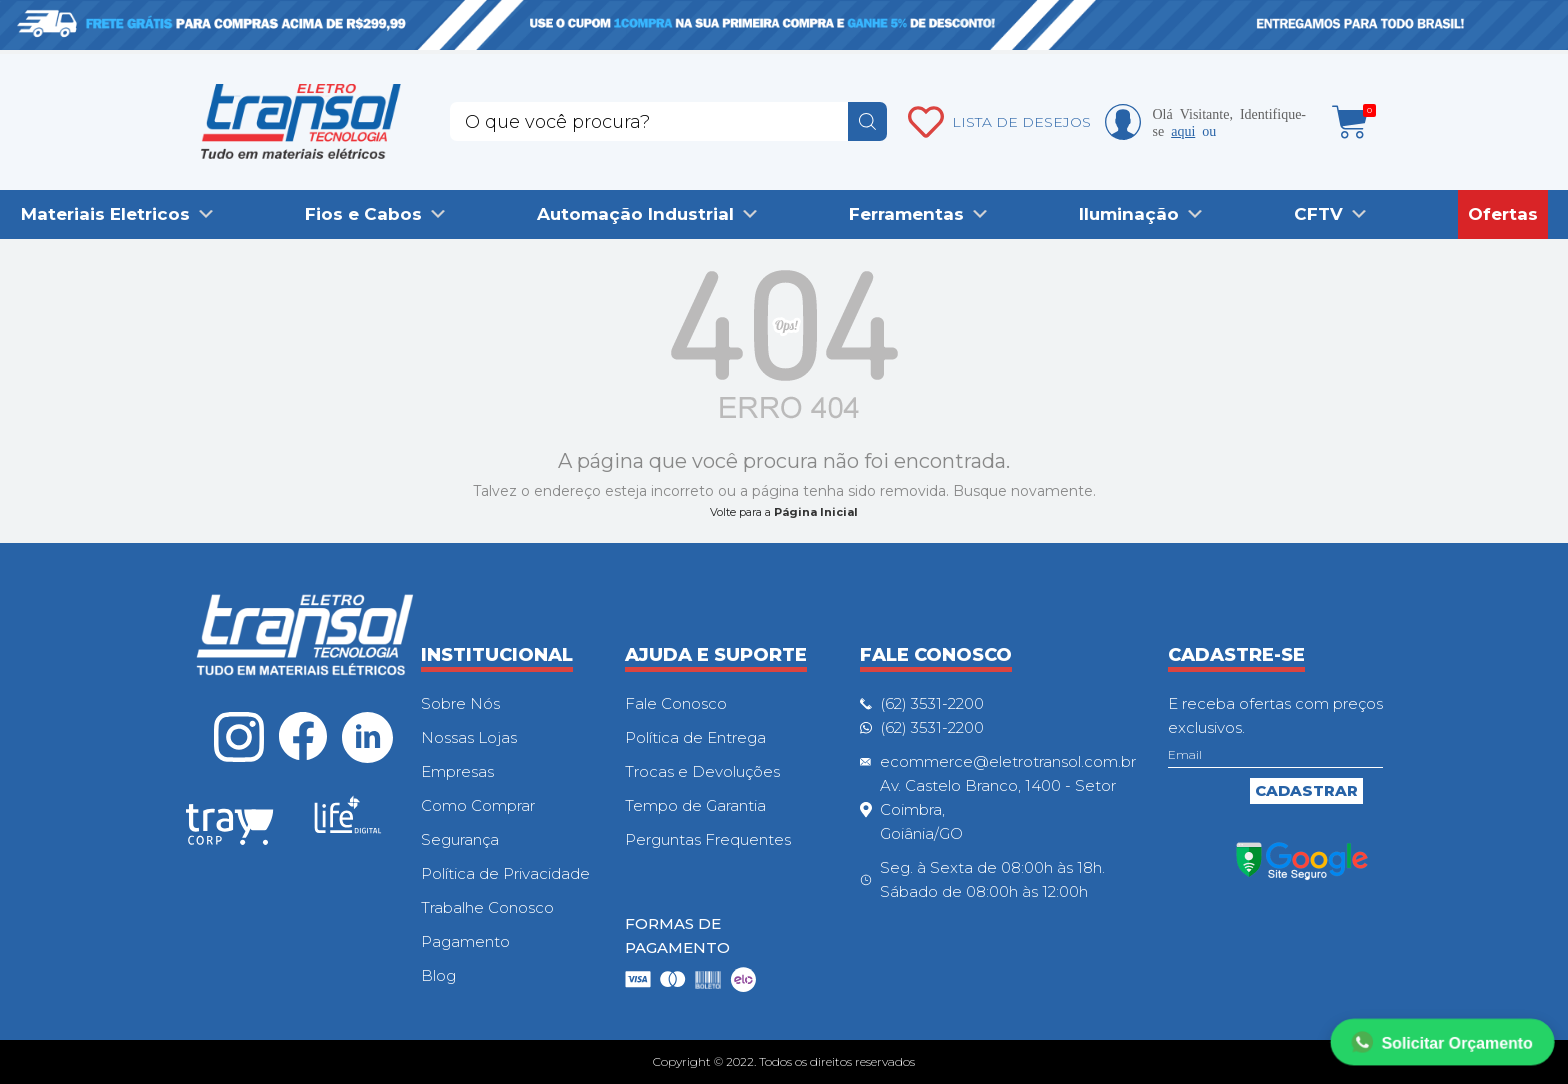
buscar (867, 121)
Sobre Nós (460, 703)
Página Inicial (816, 512)
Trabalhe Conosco (487, 907)
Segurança (460, 839)
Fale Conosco (676, 703)
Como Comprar (478, 805)
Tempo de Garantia (695, 805)
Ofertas (1503, 214)
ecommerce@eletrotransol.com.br (1008, 761)
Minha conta (1123, 122)
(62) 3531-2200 (932, 703)
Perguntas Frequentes (708, 839)
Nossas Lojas (469, 737)
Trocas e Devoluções (702, 771)
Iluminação (1129, 214)
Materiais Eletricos (105, 214)
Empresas (457, 771)
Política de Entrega (695, 737)
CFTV (1318, 214)
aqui (1183, 130)
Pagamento (465, 941)
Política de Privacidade (505, 873)
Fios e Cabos (363, 214)
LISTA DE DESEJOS (1021, 122)
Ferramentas (906, 214)
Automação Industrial (635, 214)
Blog (438, 975)
